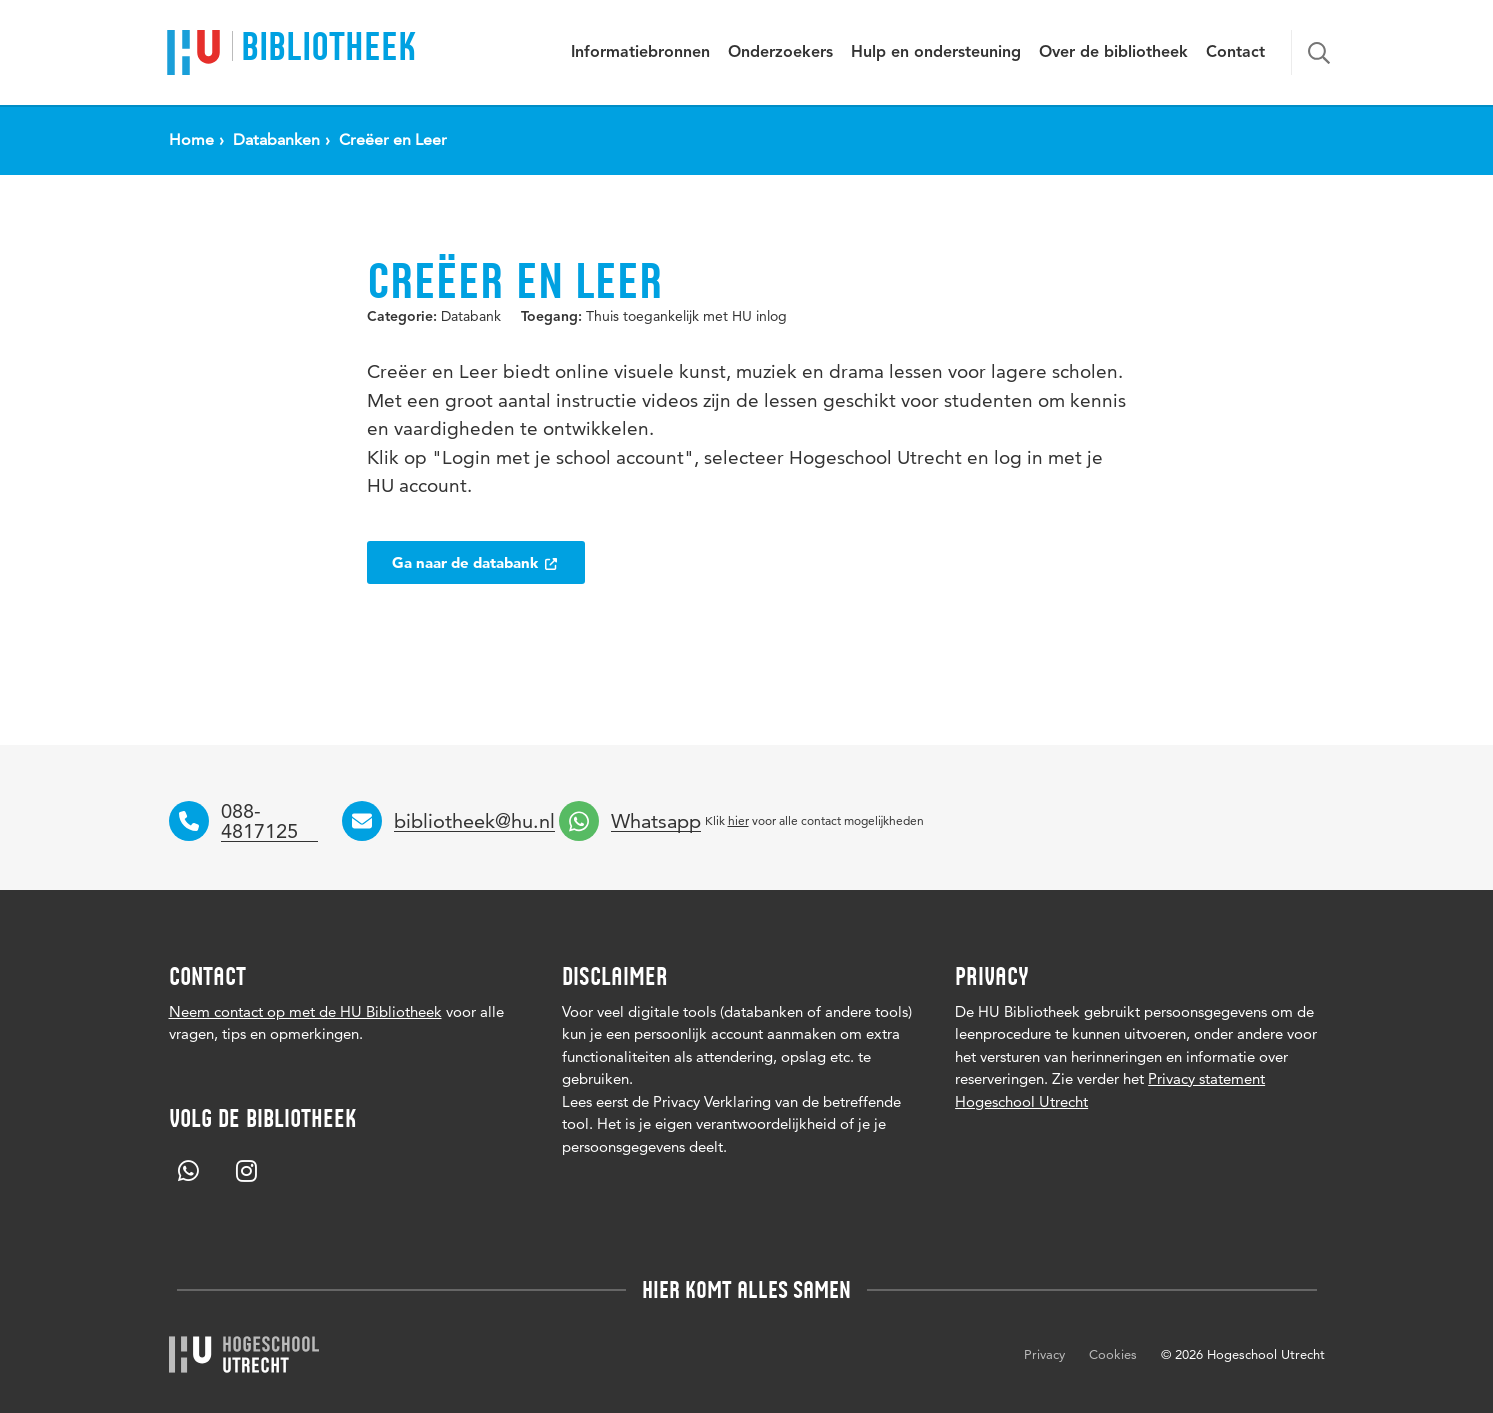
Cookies (1113, 1354)
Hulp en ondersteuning (936, 53)
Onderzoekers (780, 53)
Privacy (1044, 1354)
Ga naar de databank (476, 562)
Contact (1235, 53)
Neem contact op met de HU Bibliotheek (305, 1011)
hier (738, 820)
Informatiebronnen (640, 53)
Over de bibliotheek (1113, 53)
